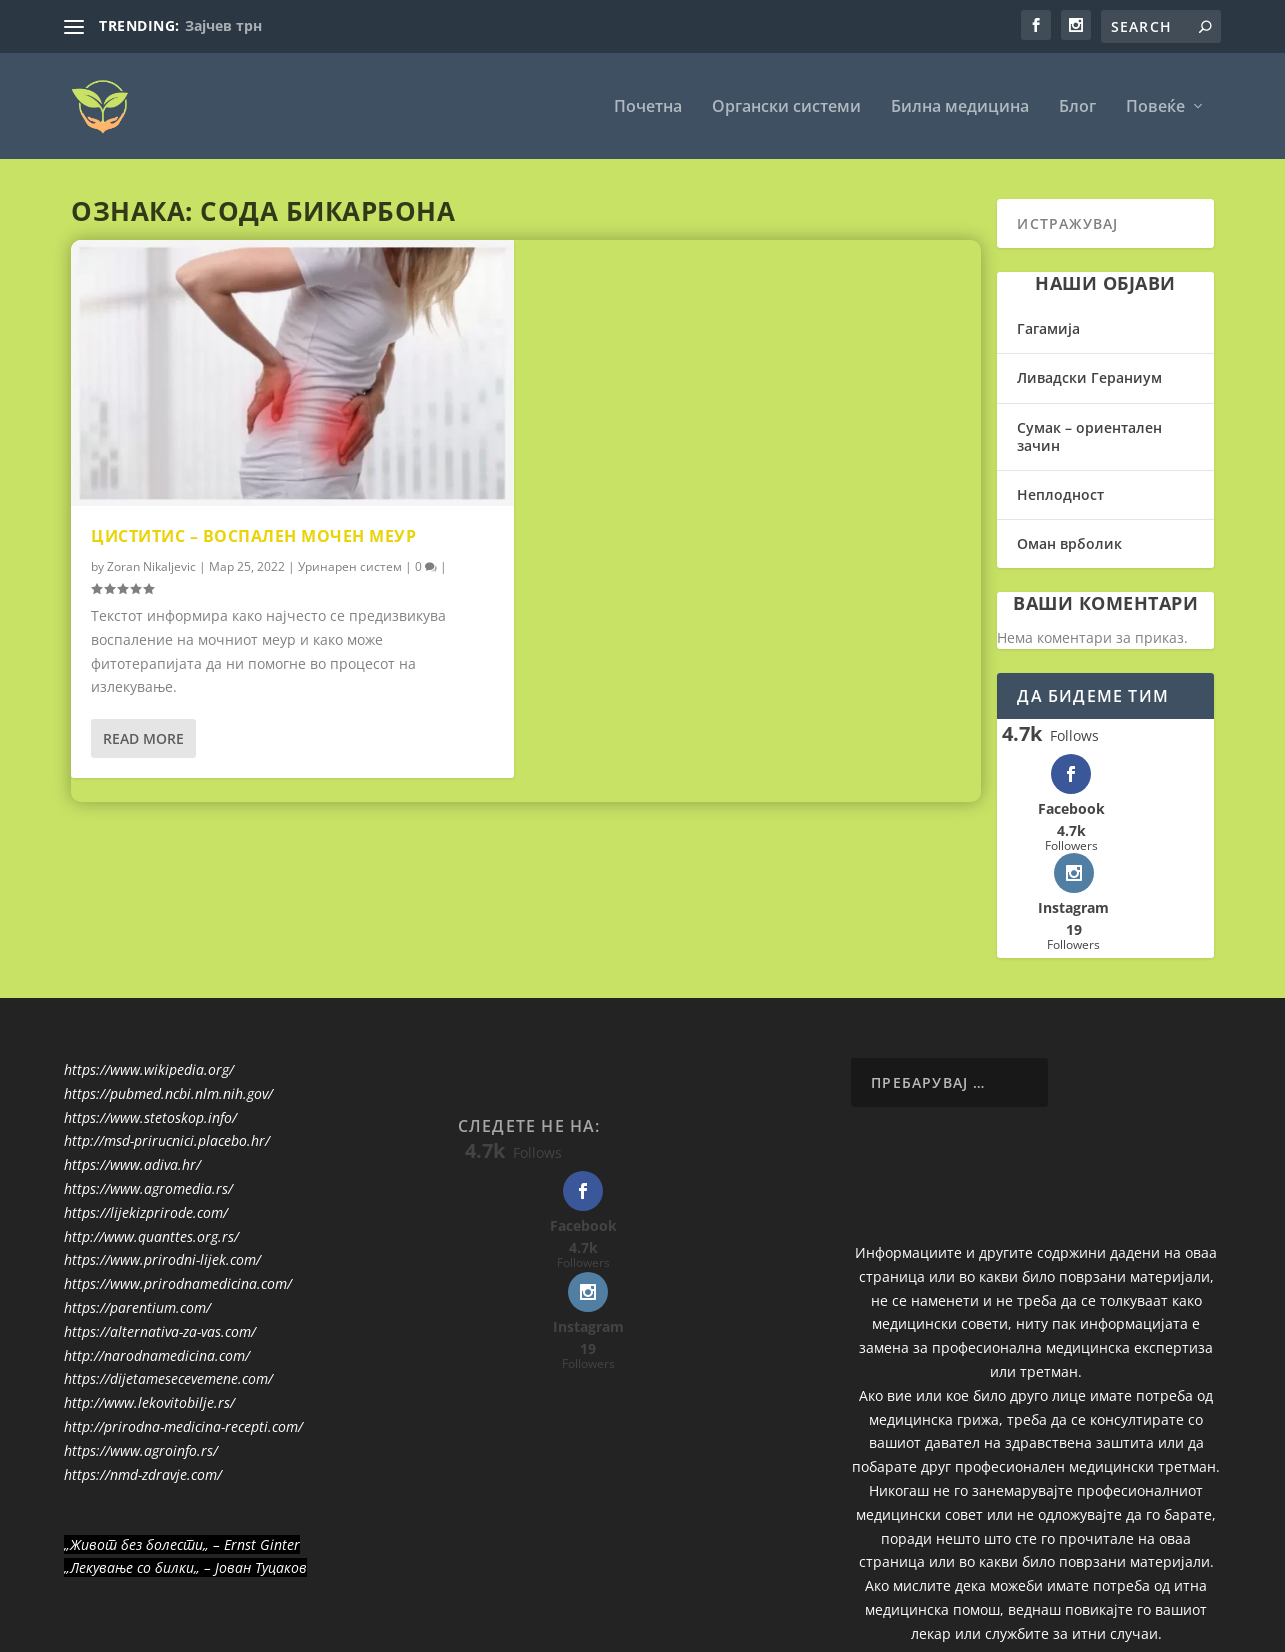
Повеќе (1155, 106)
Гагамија (1048, 327)
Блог (1077, 106)
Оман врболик (1069, 542)
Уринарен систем (350, 566)
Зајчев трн (223, 25)
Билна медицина (960, 106)
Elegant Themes (203, 1629)
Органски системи (786, 106)
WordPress (387, 1629)
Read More (143, 738)
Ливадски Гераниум (1089, 377)
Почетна (648, 106)
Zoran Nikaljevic (151, 566)
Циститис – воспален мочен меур (253, 535)
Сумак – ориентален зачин (1089, 435)
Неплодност (1060, 493)
